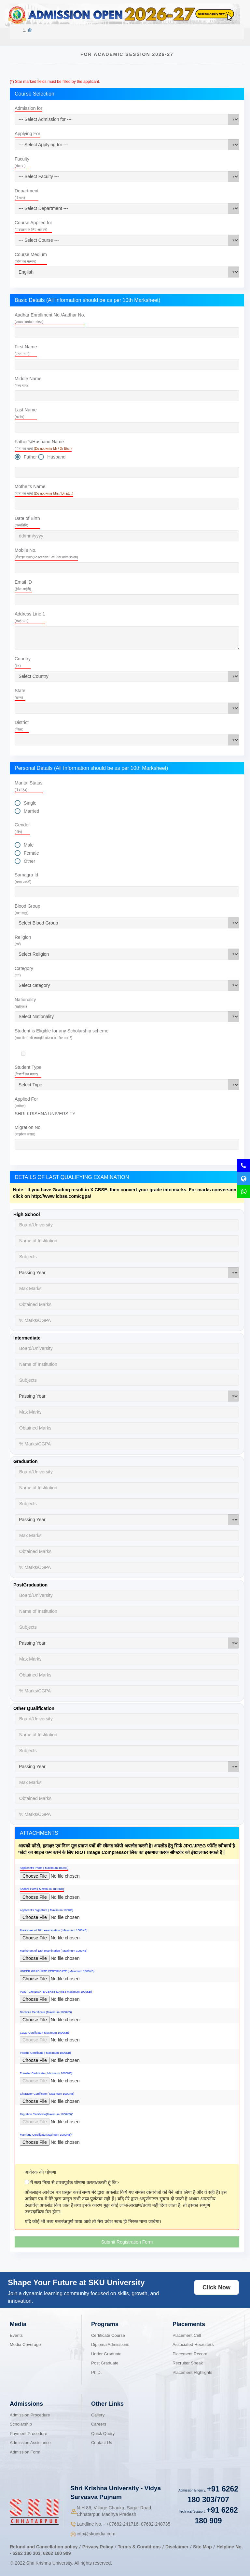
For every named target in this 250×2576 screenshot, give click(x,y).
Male (29, 845)
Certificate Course (108, 2335)
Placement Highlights (192, 2372)
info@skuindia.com (96, 2533)
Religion (23, 940)
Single (30, 803)
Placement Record (190, 2353)
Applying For (27, 133)
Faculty (22, 162)
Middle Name (28, 381)
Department (26, 194)
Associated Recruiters (193, 2344)
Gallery (97, 2415)
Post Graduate (104, 2363)
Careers (98, 2424)
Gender (22, 828)
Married (31, 811)
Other (29, 861)
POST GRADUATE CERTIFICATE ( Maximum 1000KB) (56, 1991)
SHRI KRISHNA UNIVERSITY (45, 1113)
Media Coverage (25, 2344)
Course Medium (31, 257)
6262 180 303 (27, 2553)
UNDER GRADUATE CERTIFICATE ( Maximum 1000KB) (57, 1971)
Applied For (26, 1102)
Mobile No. (46, 553)
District (22, 725)
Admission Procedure (30, 2415)
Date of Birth (27, 521)
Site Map (202, 2546)
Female (31, 853)
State (20, 693)
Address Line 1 (30, 617)
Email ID (23, 585)
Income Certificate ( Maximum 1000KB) (45, 2052)
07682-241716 (122, 2524)
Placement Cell (187, 2335)
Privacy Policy (97, 2546)
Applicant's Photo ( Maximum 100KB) (44, 1868)
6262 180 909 (57, 2553)
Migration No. (28, 1130)
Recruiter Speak (188, 2363)
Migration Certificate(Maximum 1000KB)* (46, 2114)
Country (23, 661)
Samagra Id (26, 878)
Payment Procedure (28, 2433)
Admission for (28, 108)
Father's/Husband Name (43, 444)
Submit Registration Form (127, 2242)
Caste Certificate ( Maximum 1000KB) (44, 2032)
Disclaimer (176, 2546)
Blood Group (27, 909)
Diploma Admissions (110, 2344)
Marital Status (29, 786)
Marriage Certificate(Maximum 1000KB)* (46, 2134)
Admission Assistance (30, 2442)
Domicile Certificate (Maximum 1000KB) (46, 2012)
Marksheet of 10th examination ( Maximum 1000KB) (54, 1930)
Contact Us (101, 2442)
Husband (56, 457)
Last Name (26, 413)
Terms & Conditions (140, 2546)
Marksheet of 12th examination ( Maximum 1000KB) (54, 1950)
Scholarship (21, 2424)
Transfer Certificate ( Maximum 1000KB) (46, 2073)
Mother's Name (44, 489)
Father (30, 457)
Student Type (28, 1070)
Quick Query (103, 2433)
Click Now (216, 2287)
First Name (26, 350)
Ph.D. (96, 2372)
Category (24, 971)
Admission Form (25, 2452)
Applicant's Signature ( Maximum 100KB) (46, 1910)
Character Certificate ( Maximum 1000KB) (47, 2093)
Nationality (25, 1002)
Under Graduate (106, 2353)
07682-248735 (155, 2524)
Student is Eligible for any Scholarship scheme (61, 1034)
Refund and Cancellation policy (43, 2546)
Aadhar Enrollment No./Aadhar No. (50, 318)
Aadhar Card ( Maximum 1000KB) (42, 1889)
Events (16, 2335)
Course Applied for (33, 225)
